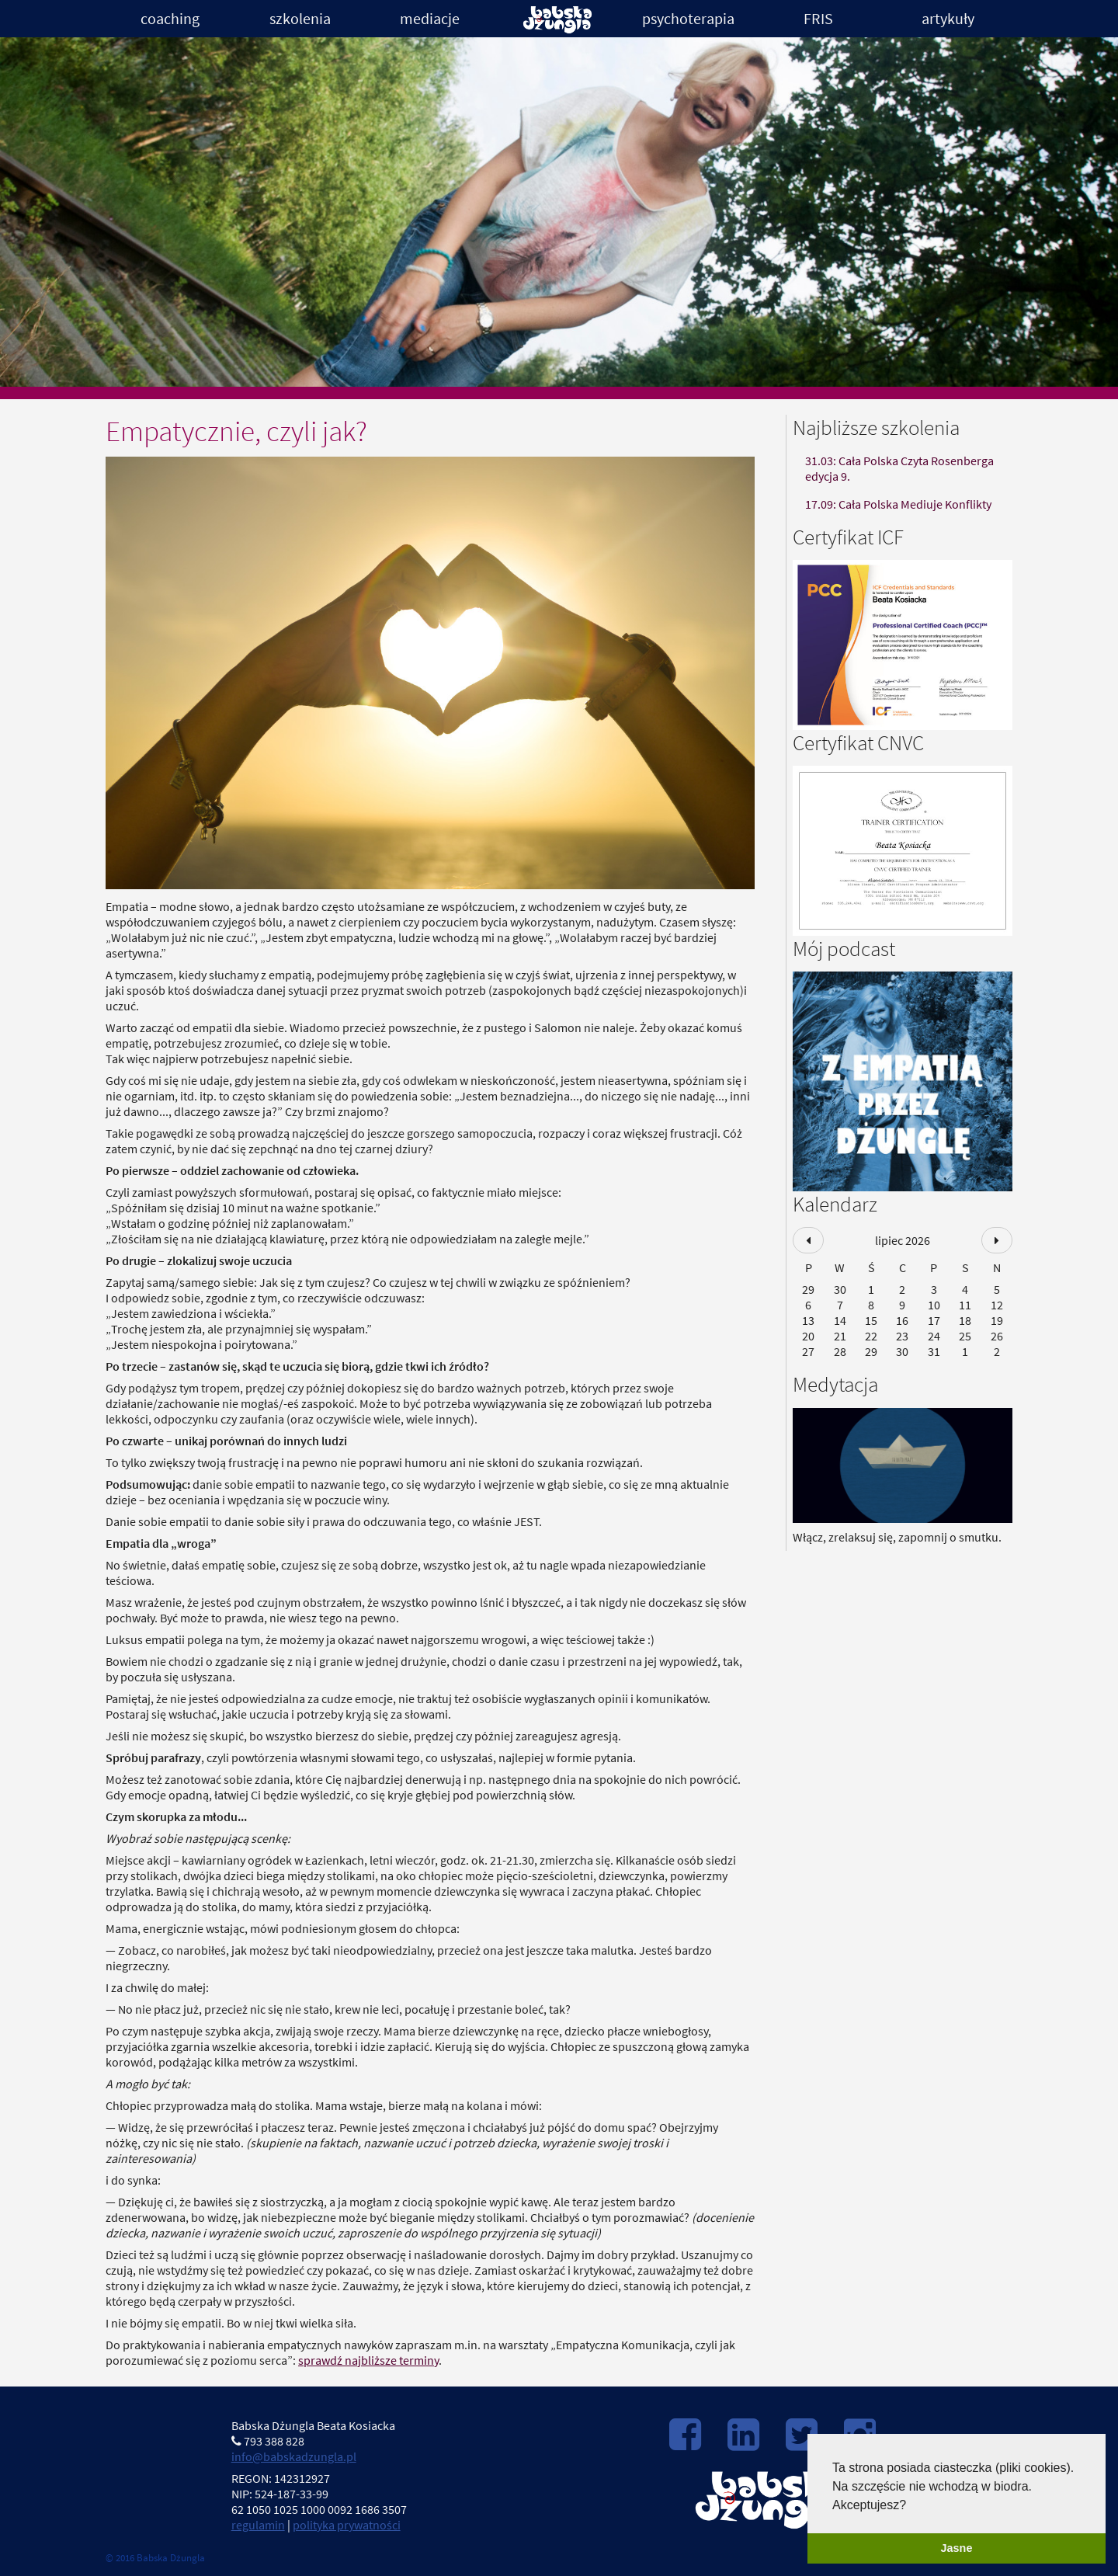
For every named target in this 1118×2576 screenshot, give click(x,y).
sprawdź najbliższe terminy (368, 2360)
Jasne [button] (957, 2548)
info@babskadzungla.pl (293, 2456)
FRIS (818, 18)
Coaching (170, 18)
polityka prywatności (347, 2525)
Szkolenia (300, 18)
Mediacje (430, 18)
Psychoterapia (688, 18)
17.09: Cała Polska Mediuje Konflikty (898, 504)
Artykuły (948, 18)
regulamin (258, 2525)
